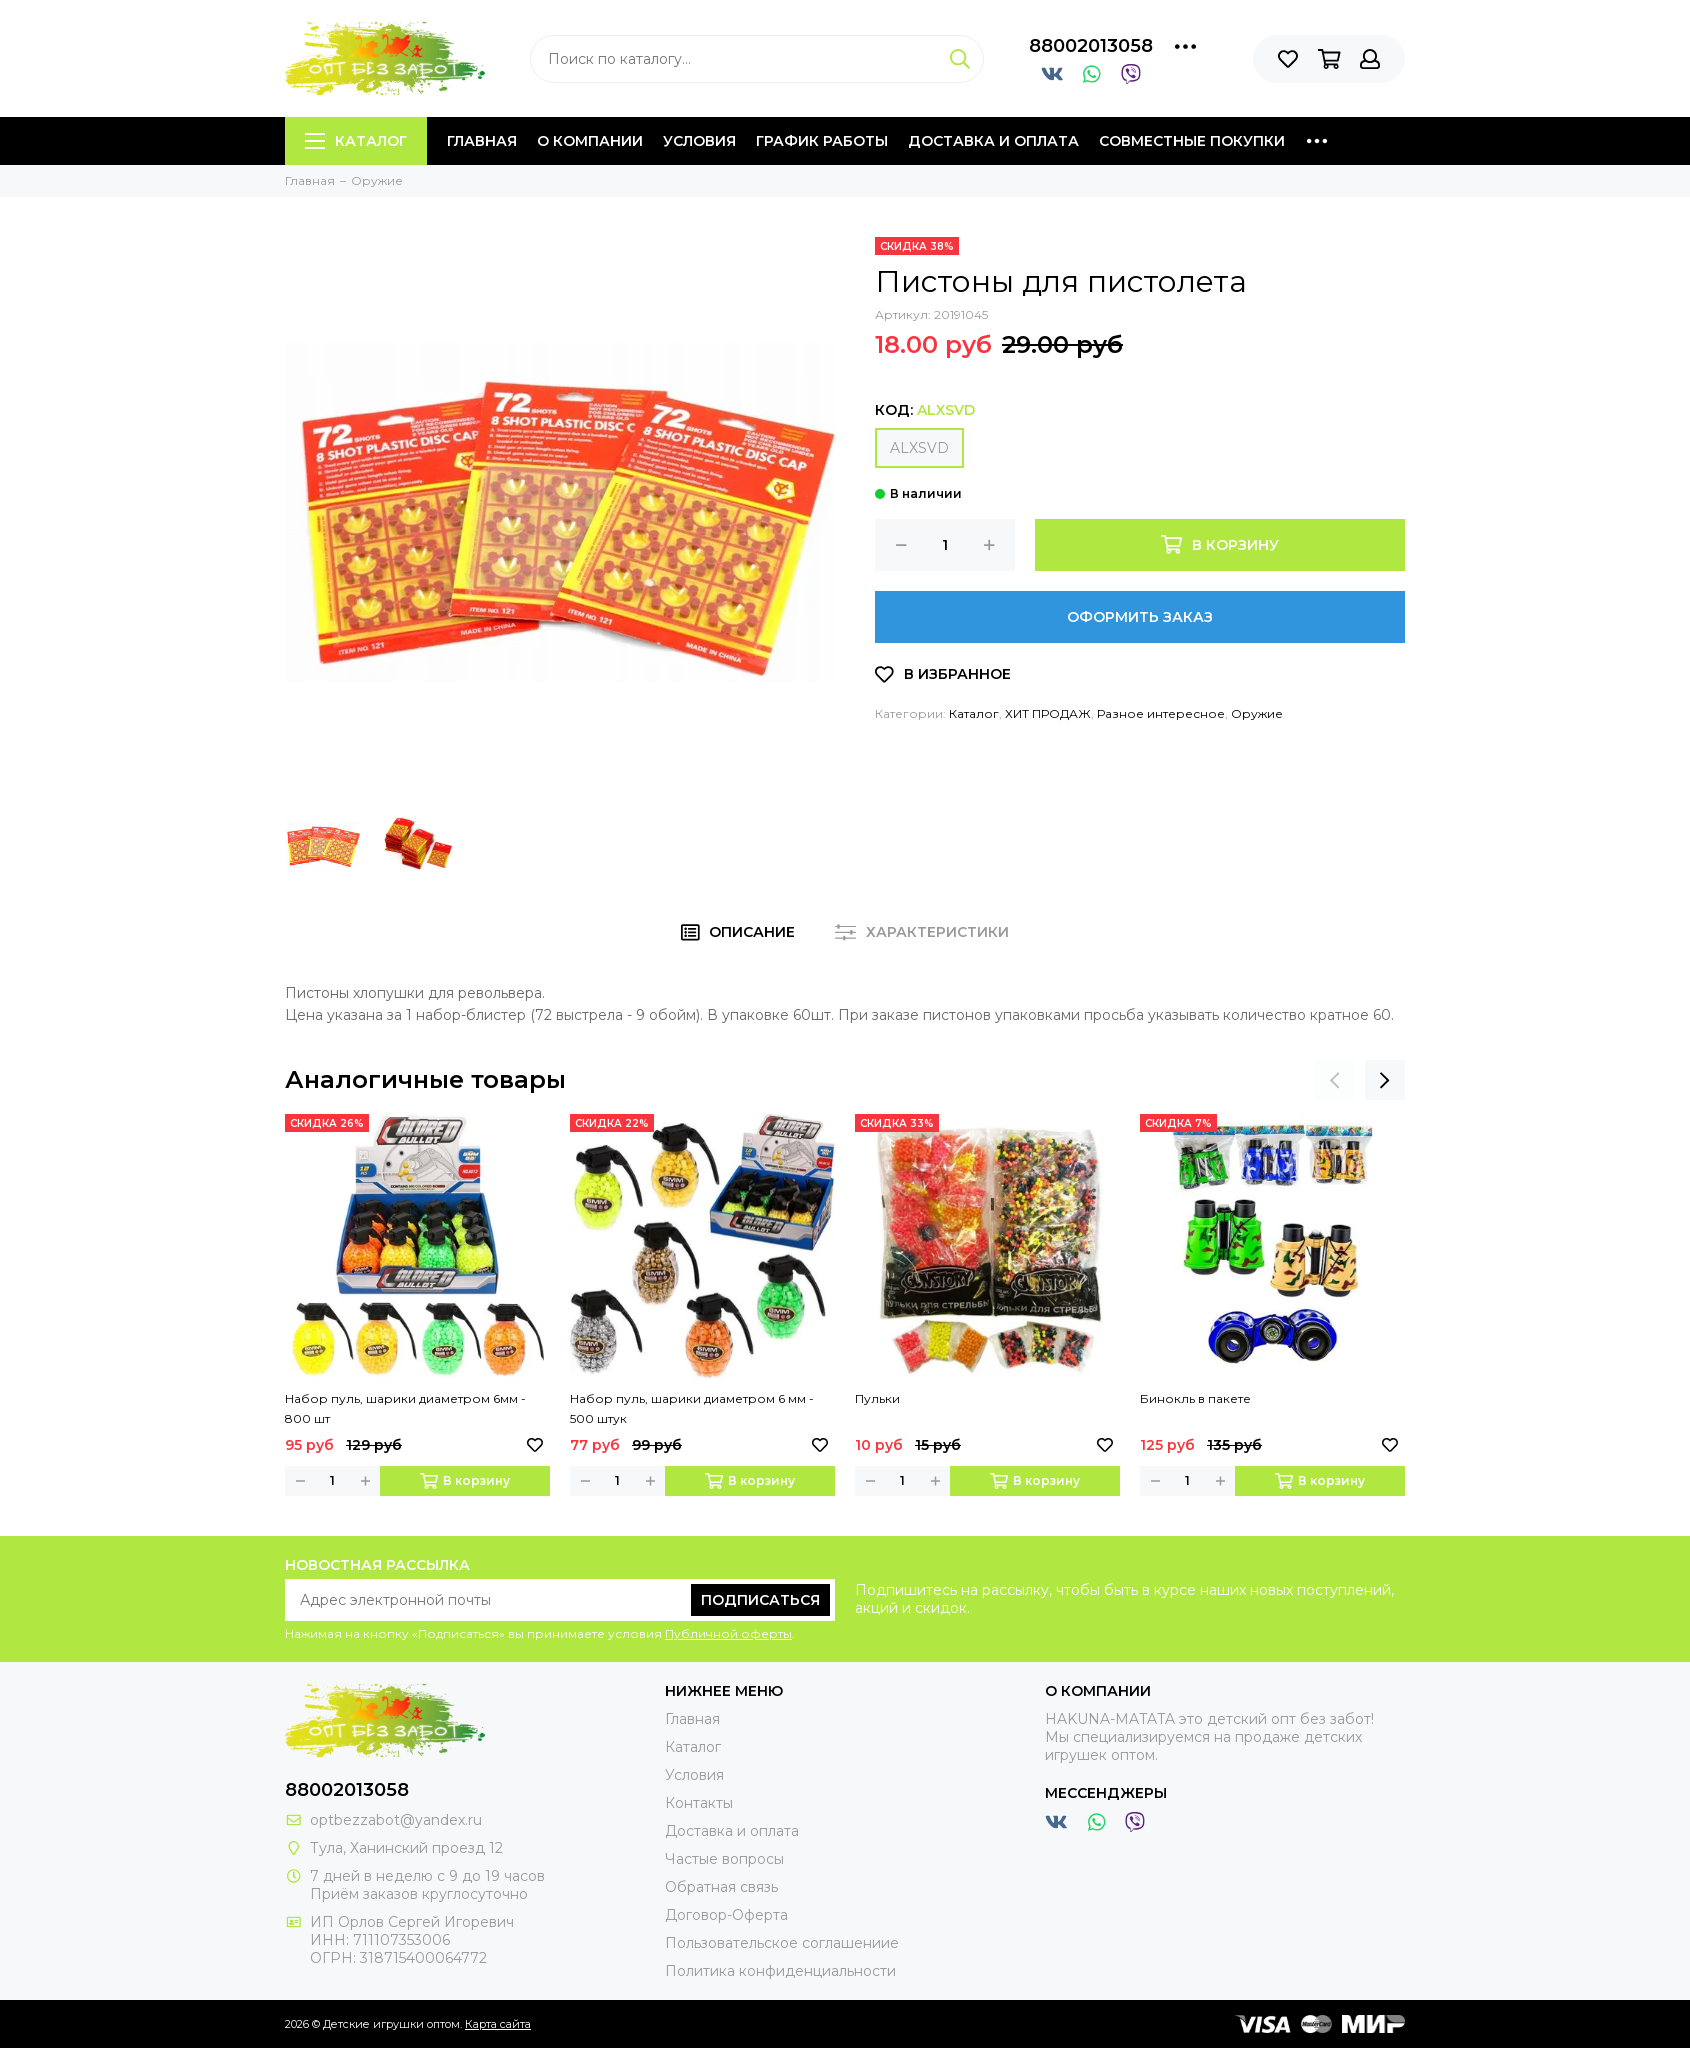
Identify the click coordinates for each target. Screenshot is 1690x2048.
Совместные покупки (1192, 141)
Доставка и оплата (993, 141)
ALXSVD (919, 448)
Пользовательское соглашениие (782, 1943)
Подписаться (760, 1600)
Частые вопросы (724, 1859)
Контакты (699, 1803)
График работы (822, 141)
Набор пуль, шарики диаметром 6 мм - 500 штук (692, 1408)
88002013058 (1091, 46)
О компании (590, 141)
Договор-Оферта (726, 1915)
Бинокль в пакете (1195, 1398)
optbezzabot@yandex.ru (396, 1820)
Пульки (877, 1398)
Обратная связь (721, 1887)
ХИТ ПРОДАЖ (1048, 713)
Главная (482, 141)
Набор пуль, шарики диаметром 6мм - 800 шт (405, 1408)
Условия (699, 141)
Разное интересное (1161, 713)
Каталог (356, 141)
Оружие (1257, 713)
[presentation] (1335, 1080)
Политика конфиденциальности (780, 1971)
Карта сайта (498, 2024)
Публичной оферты (728, 1633)
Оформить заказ (1140, 617)
